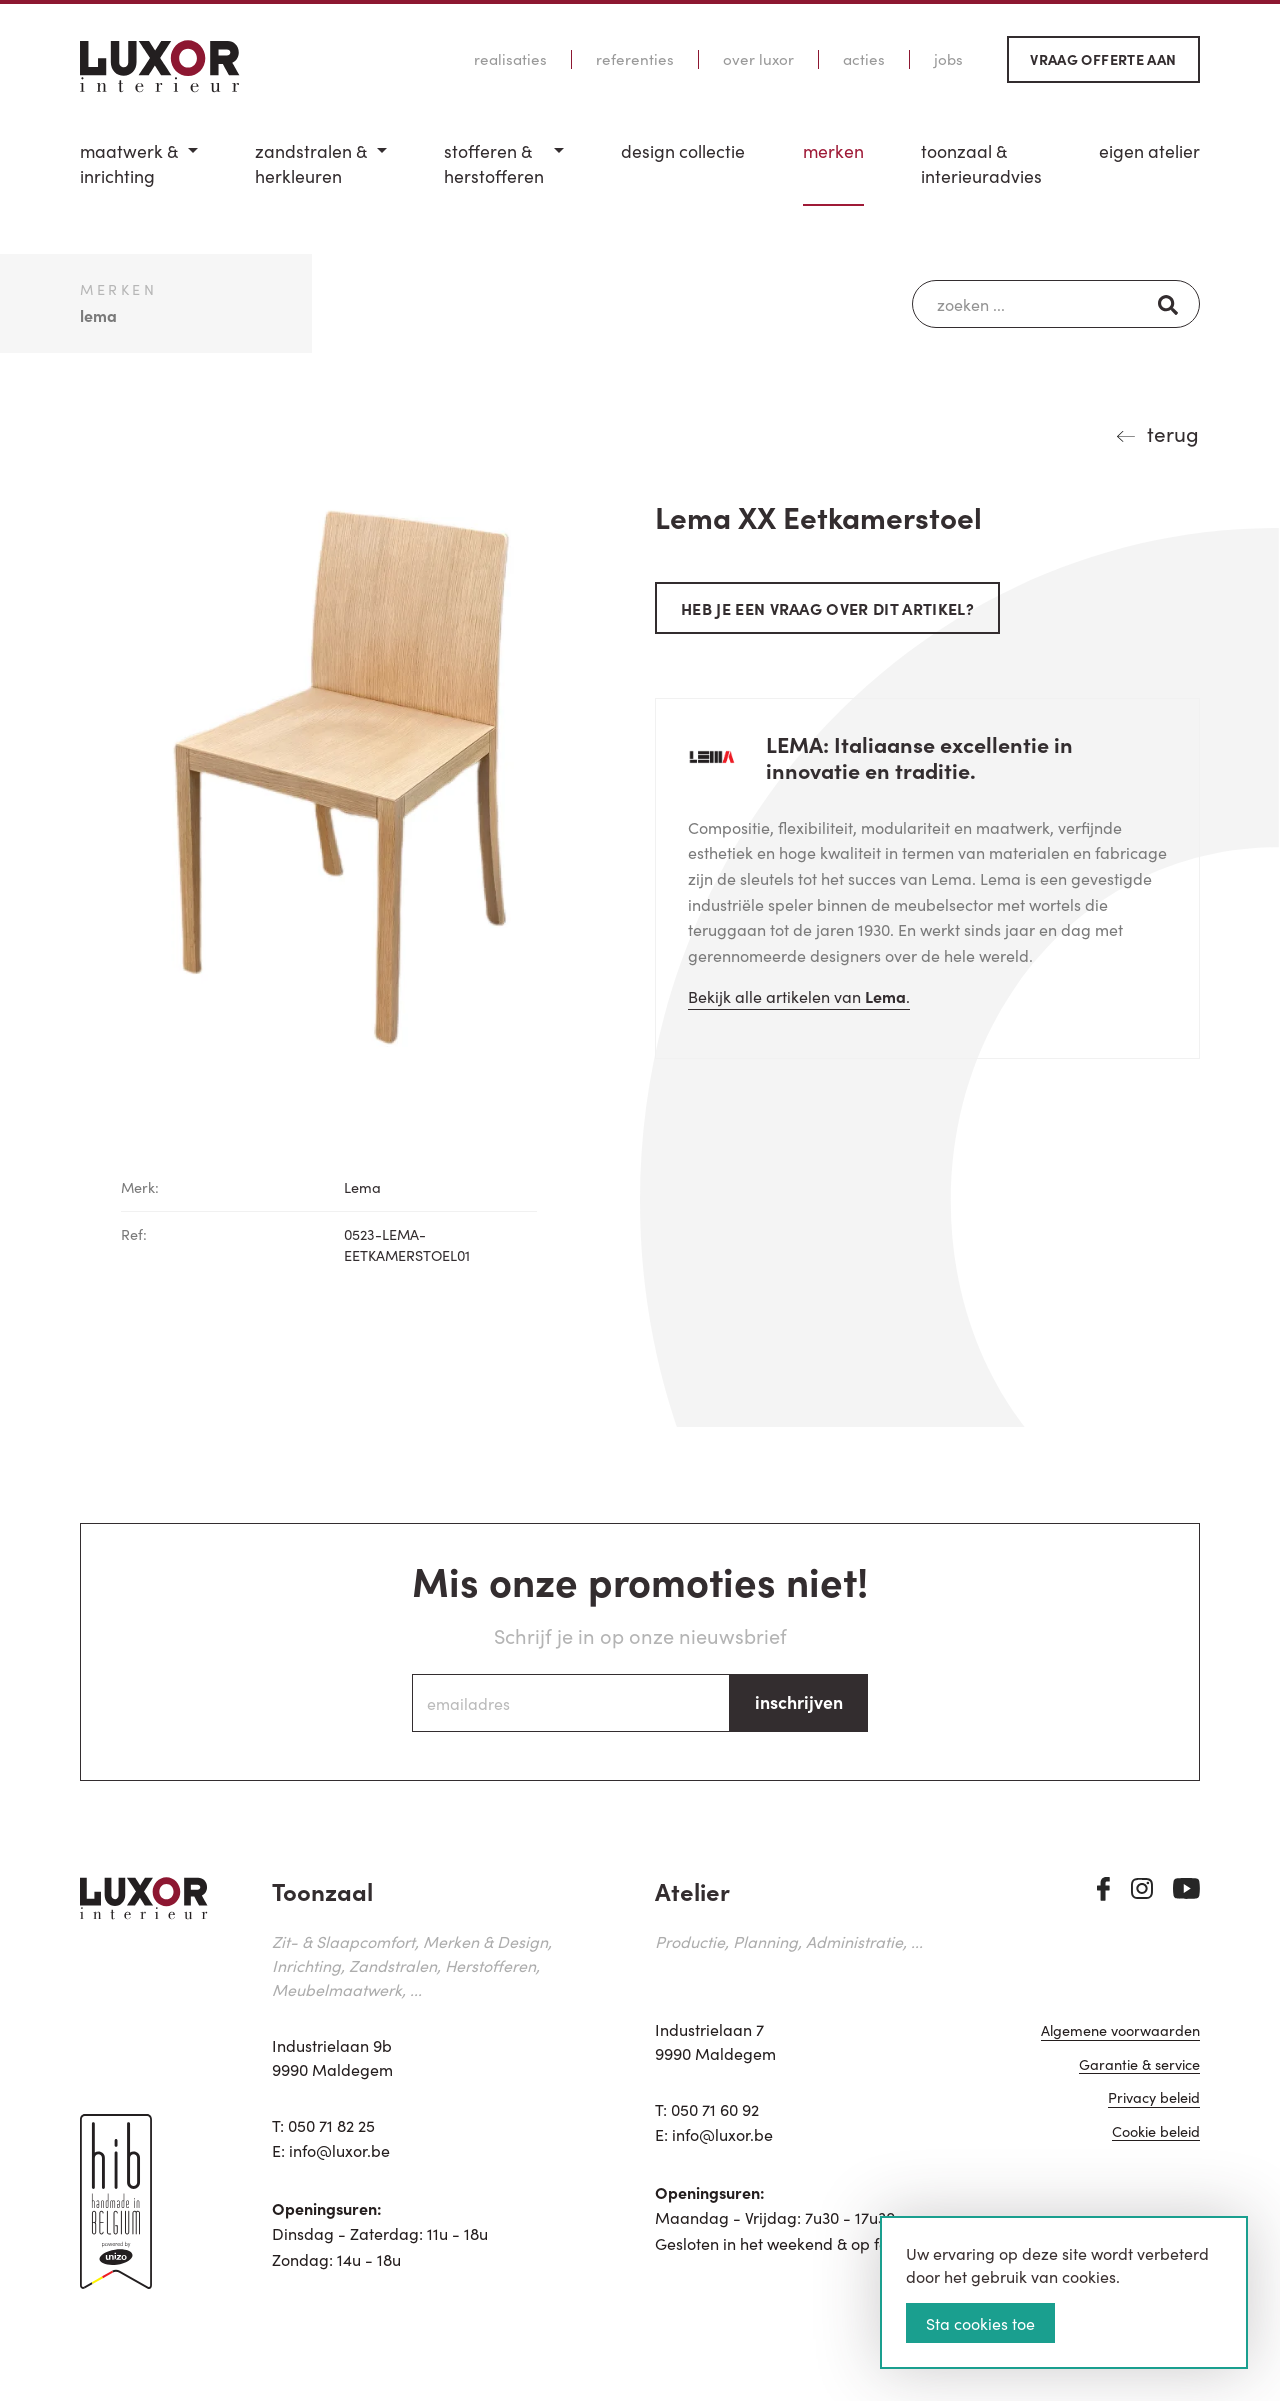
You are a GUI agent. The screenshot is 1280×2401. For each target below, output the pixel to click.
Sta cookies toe (980, 2323)
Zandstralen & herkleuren (311, 163)
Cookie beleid (1156, 2132)
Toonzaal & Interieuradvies (981, 163)
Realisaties (510, 59)
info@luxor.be (339, 2150)
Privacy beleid (1154, 2098)
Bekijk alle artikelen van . (799, 996)
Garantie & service (1139, 2065)
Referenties (635, 59)
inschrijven (799, 1701)
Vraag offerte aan (1103, 59)
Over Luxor (758, 59)
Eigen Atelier (1149, 151)
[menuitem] (139, 172)
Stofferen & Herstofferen (494, 163)
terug (1173, 433)
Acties (864, 59)
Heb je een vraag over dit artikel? (827, 608)
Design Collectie (683, 151)
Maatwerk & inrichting (129, 163)
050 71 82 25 (331, 2125)
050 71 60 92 (715, 2109)
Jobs (948, 59)
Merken (833, 151)
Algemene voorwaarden (1120, 2031)
